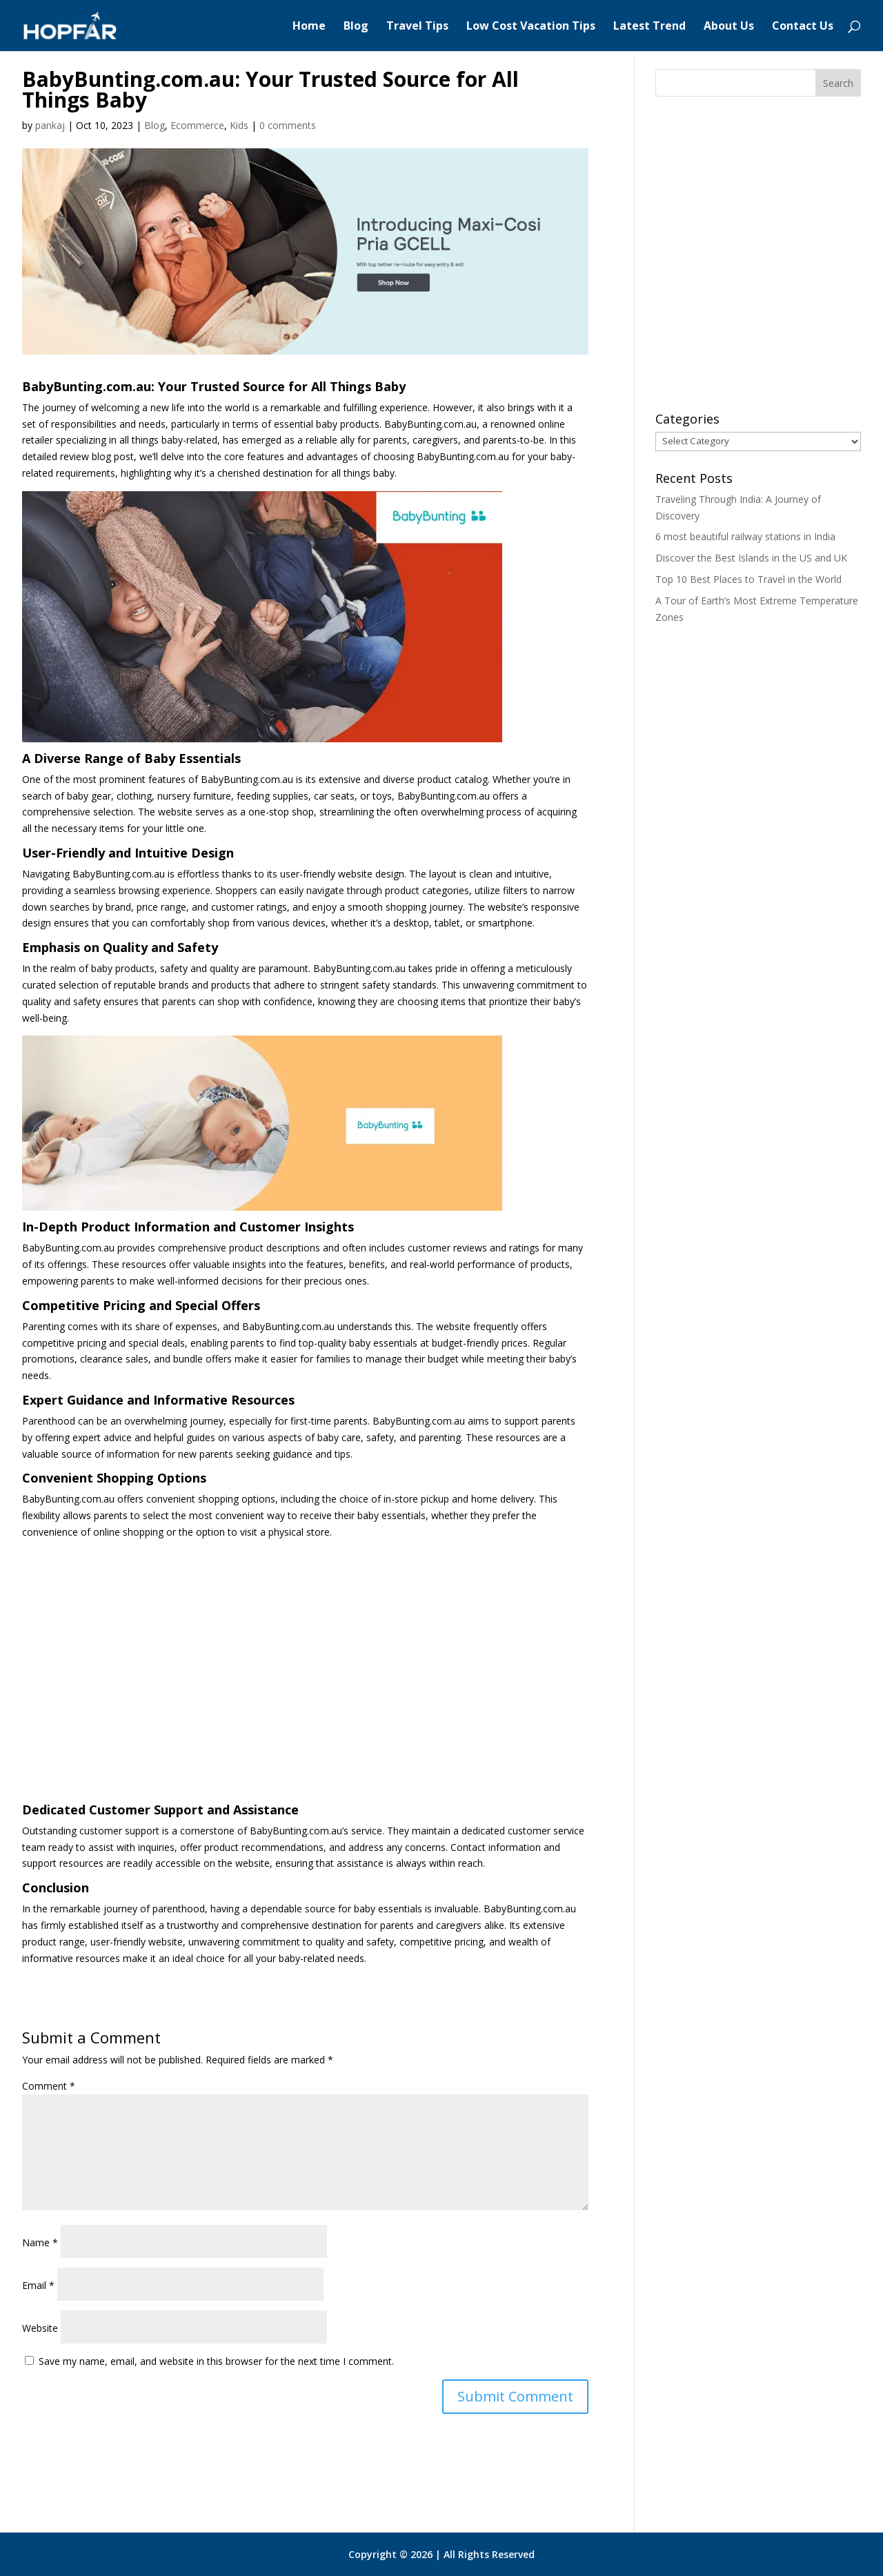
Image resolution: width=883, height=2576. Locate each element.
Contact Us (802, 27)
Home (309, 27)
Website (40, 2328)
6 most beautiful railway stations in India (745, 536)
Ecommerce (197, 125)
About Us (729, 27)
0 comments (287, 125)
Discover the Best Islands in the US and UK (751, 557)
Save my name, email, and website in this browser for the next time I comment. (216, 2361)
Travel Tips (417, 27)
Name (40, 2242)
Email (38, 2285)
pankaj (50, 125)
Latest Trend (649, 27)
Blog (356, 27)
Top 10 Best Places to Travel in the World (748, 579)
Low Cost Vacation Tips (530, 27)
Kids (239, 125)
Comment (48, 2085)
